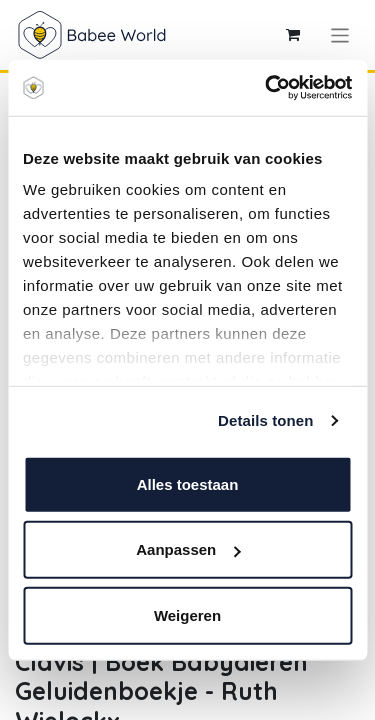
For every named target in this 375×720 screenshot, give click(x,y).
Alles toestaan (188, 483)
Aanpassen (188, 549)
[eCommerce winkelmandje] (293, 35)
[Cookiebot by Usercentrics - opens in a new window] (267, 88)
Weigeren (187, 614)
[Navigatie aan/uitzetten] (340, 34)
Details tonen (265, 420)
